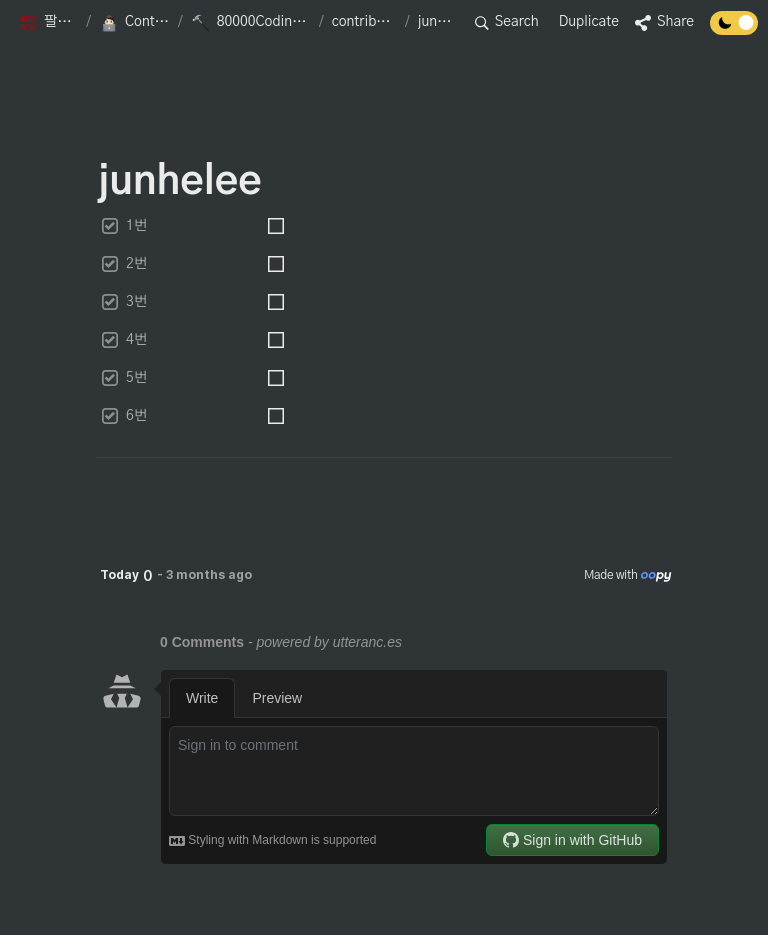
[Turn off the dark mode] (734, 30)
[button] (48, 23)
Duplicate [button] (589, 22)
